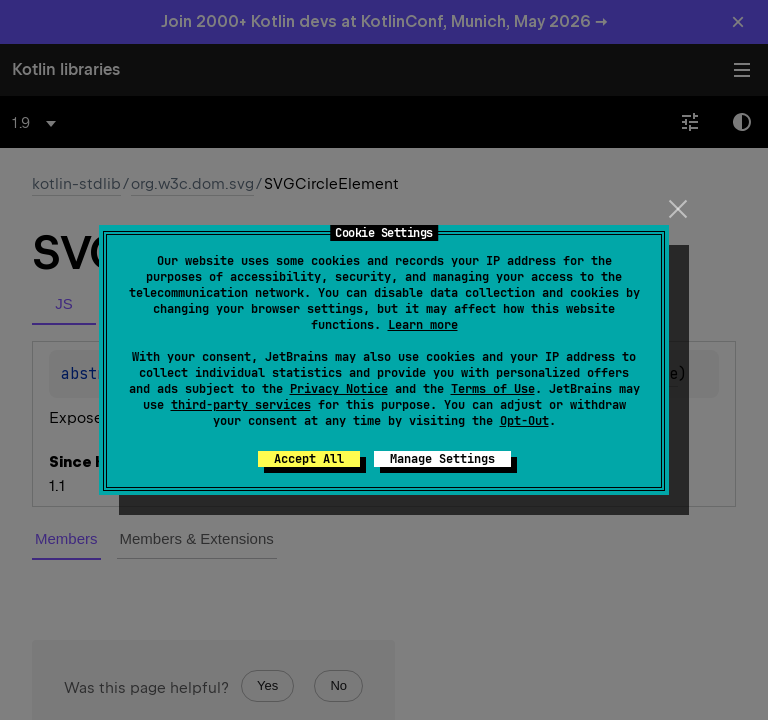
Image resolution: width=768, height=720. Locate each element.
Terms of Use (493, 389)
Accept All (309, 459)
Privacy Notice (339, 389)
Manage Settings (442, 459)
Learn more (423, 325)
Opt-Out (524, 421)
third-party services (241, 405)
